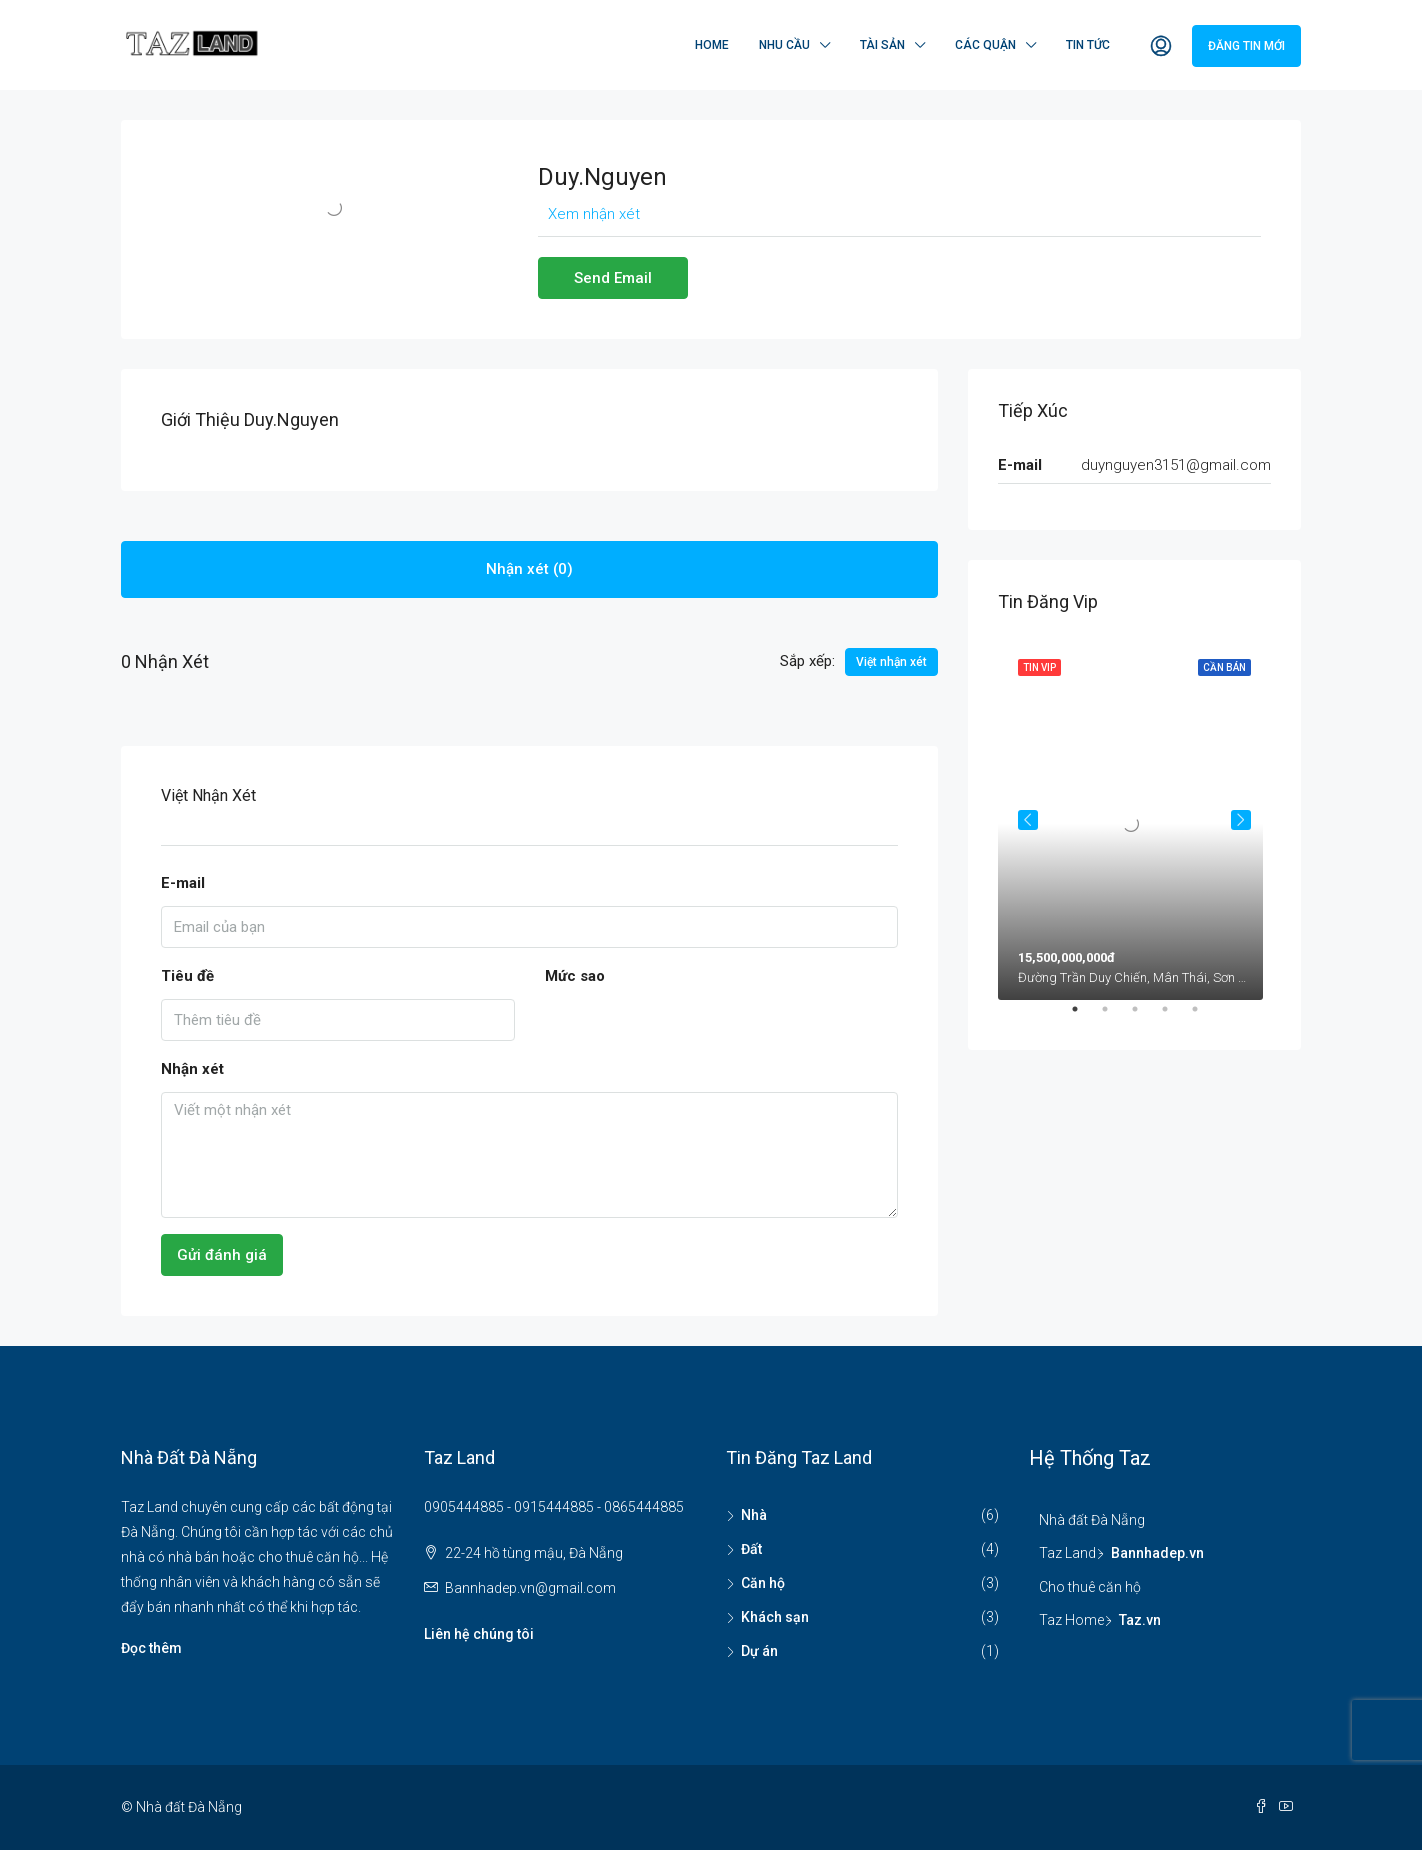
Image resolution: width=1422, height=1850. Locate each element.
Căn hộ (763, 1583)
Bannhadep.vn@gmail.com (530, 1588)
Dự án (759, 1651)
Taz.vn (1140, 1620)
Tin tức (1088, 45)
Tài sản (882, 45)
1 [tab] (1085, 1017)
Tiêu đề (187, 976)
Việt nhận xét (891, 662)
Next (1241, 820)
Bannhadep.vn (1157, 1553)
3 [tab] (1145, 1017)
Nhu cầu (784, 45)
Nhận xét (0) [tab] (529, 569)
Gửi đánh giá (222, 1255)
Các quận (985, 45)
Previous (1028, 820)
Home (712, 45)
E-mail (183, 883)
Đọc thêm (151, 1648)
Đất (751, 1549)
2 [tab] (1115, 1017)
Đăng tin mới (1246, 46)
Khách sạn (775, 1617)
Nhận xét (192, 1069)
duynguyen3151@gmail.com (1176, 465)
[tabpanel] (1134, 819)
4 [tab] (1175, 1017)
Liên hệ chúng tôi (479, 1634)
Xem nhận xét (594, 214)
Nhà (754, 1515)
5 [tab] (1205, 1017)
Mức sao (575, 976)
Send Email (613, 278)
